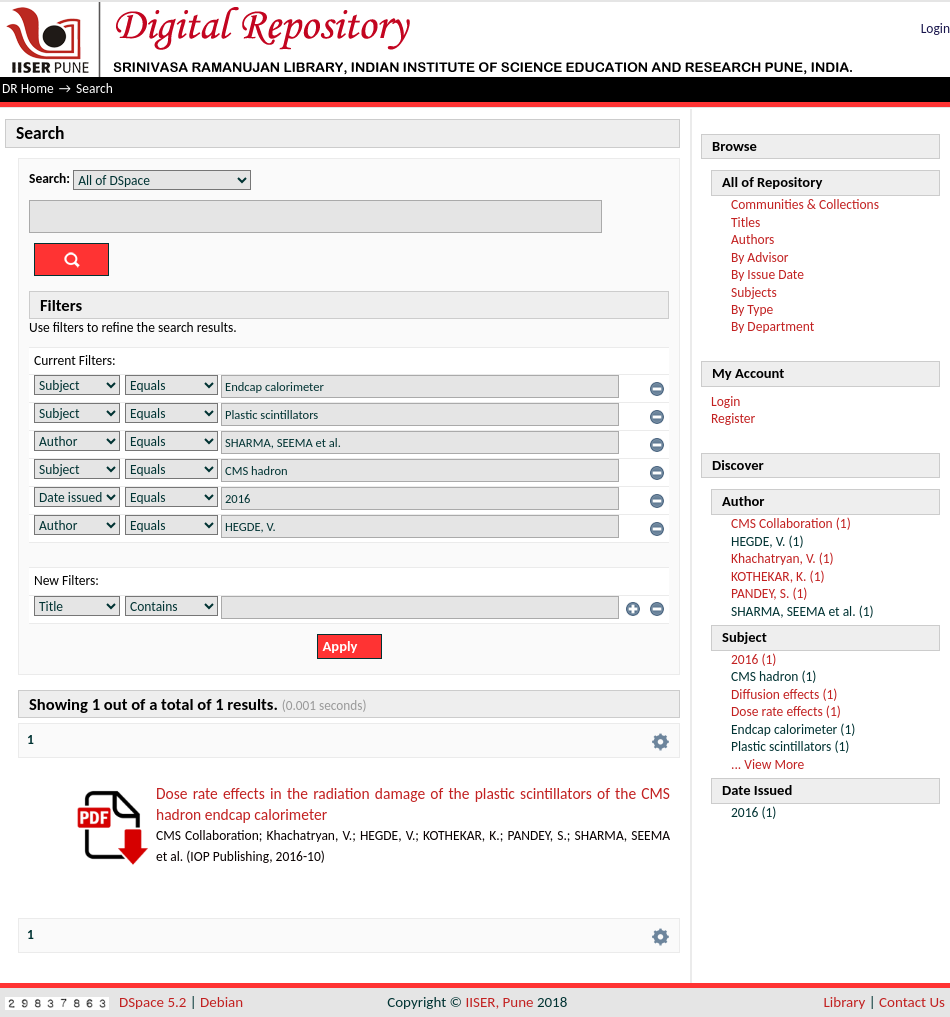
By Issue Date (767, 274)
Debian (221, 1002)
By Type (752, 309)
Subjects (754, 292)
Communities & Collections (805, 204)
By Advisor (760, 257)
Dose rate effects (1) (786, 711)
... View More (767, 764)
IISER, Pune (499, 1002)
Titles (745, 222)
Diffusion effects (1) (784, 694)
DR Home (28, 88)
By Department (772, 326)
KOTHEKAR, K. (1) (778, 576)
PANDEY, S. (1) (769, 593)
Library (845, 1002)
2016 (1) (753, 659)
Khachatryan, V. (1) (782, 558)
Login (935, 28)
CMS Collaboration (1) (791, 523)
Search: (49, 178)
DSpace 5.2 (154, 1002)
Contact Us (912, 1002)
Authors (752, 239)
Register (733, 418)
